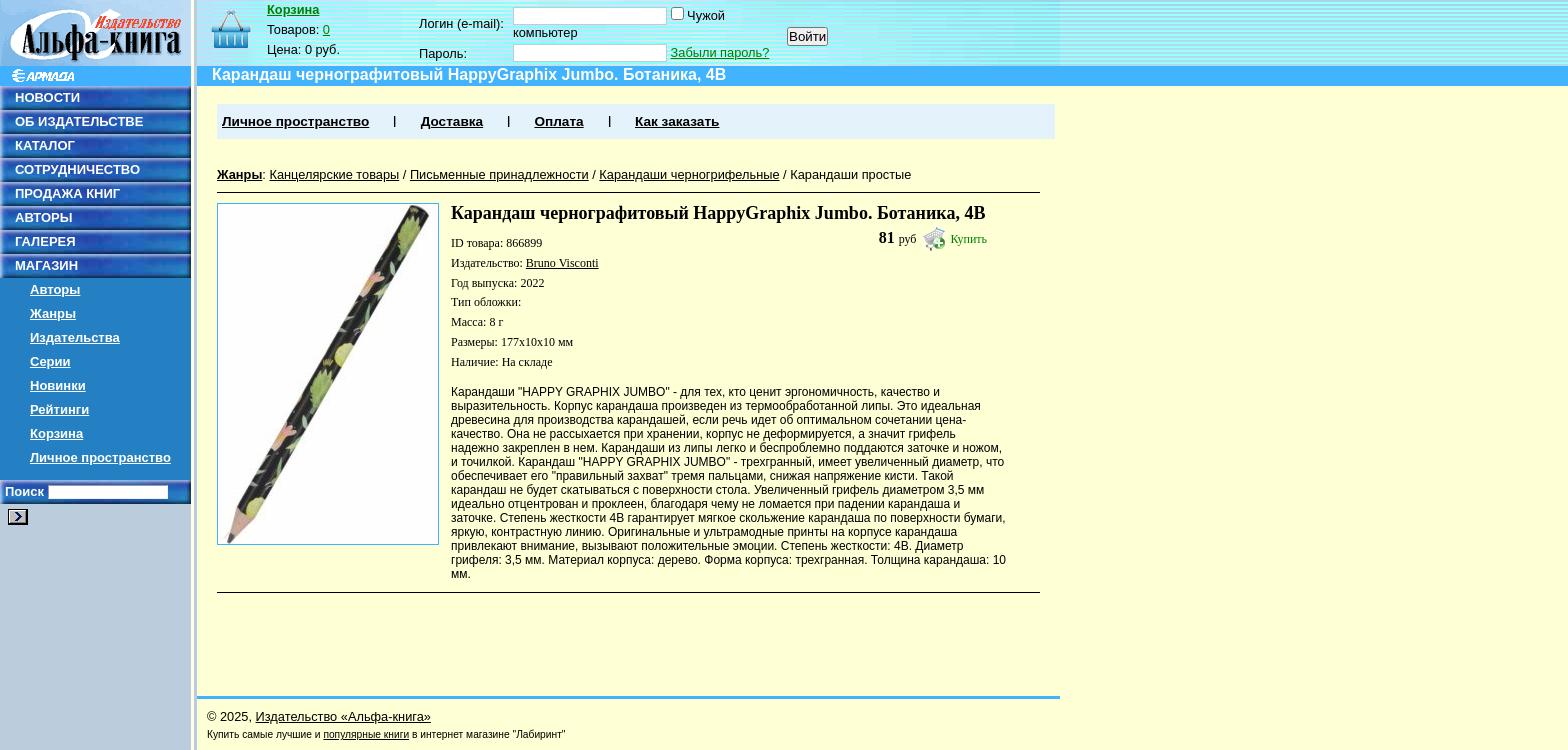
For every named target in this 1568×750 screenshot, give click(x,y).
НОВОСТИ (47, 97)
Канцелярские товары (334, 174)
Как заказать (677, 121)
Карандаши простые (850, 174)
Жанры (53, 313)
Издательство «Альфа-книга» (343, 716)
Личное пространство (100, 457)
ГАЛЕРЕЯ (45, 241)
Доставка (452, 121)
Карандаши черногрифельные (689, 174)
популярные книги (366, 734)
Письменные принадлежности (499, 174)
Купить (968, 239)
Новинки (58, 385)
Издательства (75, 337)
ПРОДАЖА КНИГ (67, 193)
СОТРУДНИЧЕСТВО (77, 169)
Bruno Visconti (562, 263)
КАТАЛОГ (45, 145)
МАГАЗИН (46, 265)
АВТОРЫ (43, 217)
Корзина (56, 433)
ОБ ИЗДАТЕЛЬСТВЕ (79, 121)
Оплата (558, 121)
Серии (50, 361)
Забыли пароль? (720, 52)
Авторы (55, 289)
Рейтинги (59, 409)
